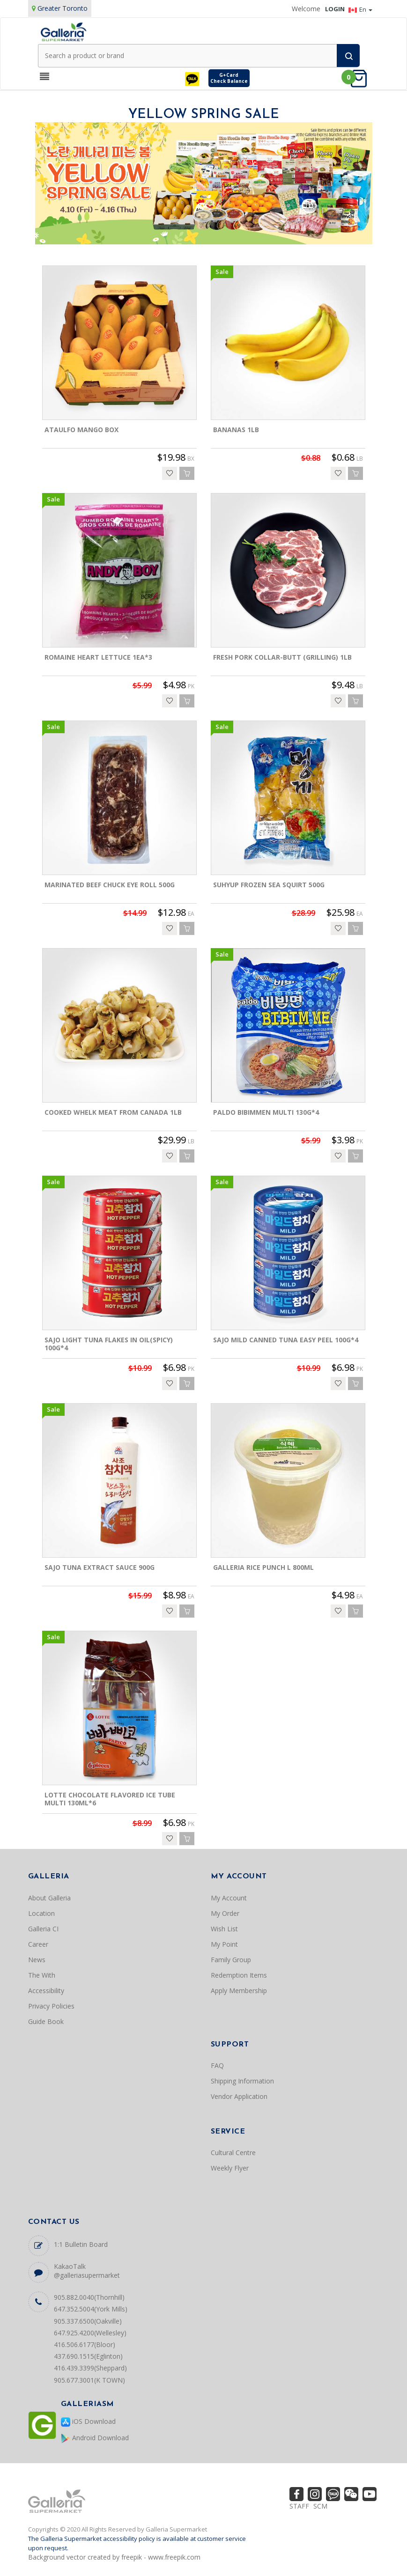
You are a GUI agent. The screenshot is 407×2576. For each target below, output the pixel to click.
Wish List (224, 1928)
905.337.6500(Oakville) (88, 2321)
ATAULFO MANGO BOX (81, 429)
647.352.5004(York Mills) (90, 2308)
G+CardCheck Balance (229, 78)
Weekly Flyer (230, 2168)
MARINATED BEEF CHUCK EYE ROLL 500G (109, 884)
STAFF (299, 2506)
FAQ (217, 2065)
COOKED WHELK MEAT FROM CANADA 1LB (113, 1112)
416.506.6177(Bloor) (84, 2344)
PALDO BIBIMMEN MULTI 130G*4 (266, 1112)
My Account (229, 1897)
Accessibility (46, 1990)
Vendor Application (239, 2096)
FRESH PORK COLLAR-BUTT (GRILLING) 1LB (282, 657)
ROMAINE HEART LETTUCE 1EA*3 (98, 657)
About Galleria (49, 1897)
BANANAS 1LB (236, 429)
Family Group (231, 1959)
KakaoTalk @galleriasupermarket (87, 2271)
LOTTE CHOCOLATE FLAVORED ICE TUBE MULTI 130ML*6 (109, 1798)
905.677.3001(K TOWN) (89, 2380)
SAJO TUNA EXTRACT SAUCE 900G (99, 1567)
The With (41, 1975)
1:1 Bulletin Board (81, 2244)
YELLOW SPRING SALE (203, 114)
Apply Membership (239, 1990)
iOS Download (88, 2422)
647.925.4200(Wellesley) (90, 2332)
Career (38, 1944)
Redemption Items (239, 1975)
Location (41, 1913)
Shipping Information (242, 2080)
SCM (320, 2506)
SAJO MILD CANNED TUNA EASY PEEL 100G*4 (285, 1339)
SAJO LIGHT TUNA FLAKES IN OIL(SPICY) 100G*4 (108, 1343)
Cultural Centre (233, 2152)
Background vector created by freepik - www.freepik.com (114, 2557)
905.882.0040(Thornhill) (89, 2297)
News (36, 1959)
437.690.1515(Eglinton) (88, 2356)
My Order (225, 1913)
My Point (224, 1944)
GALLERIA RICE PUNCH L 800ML (263, 1567)
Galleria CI (43, 1928)
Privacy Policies (51, 2006)
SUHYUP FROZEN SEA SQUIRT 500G (269, 884)
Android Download (95, 2438)
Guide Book (46, 2021)
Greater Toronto (62, 8)
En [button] (360, 9)
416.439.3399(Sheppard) (90, 2367)
